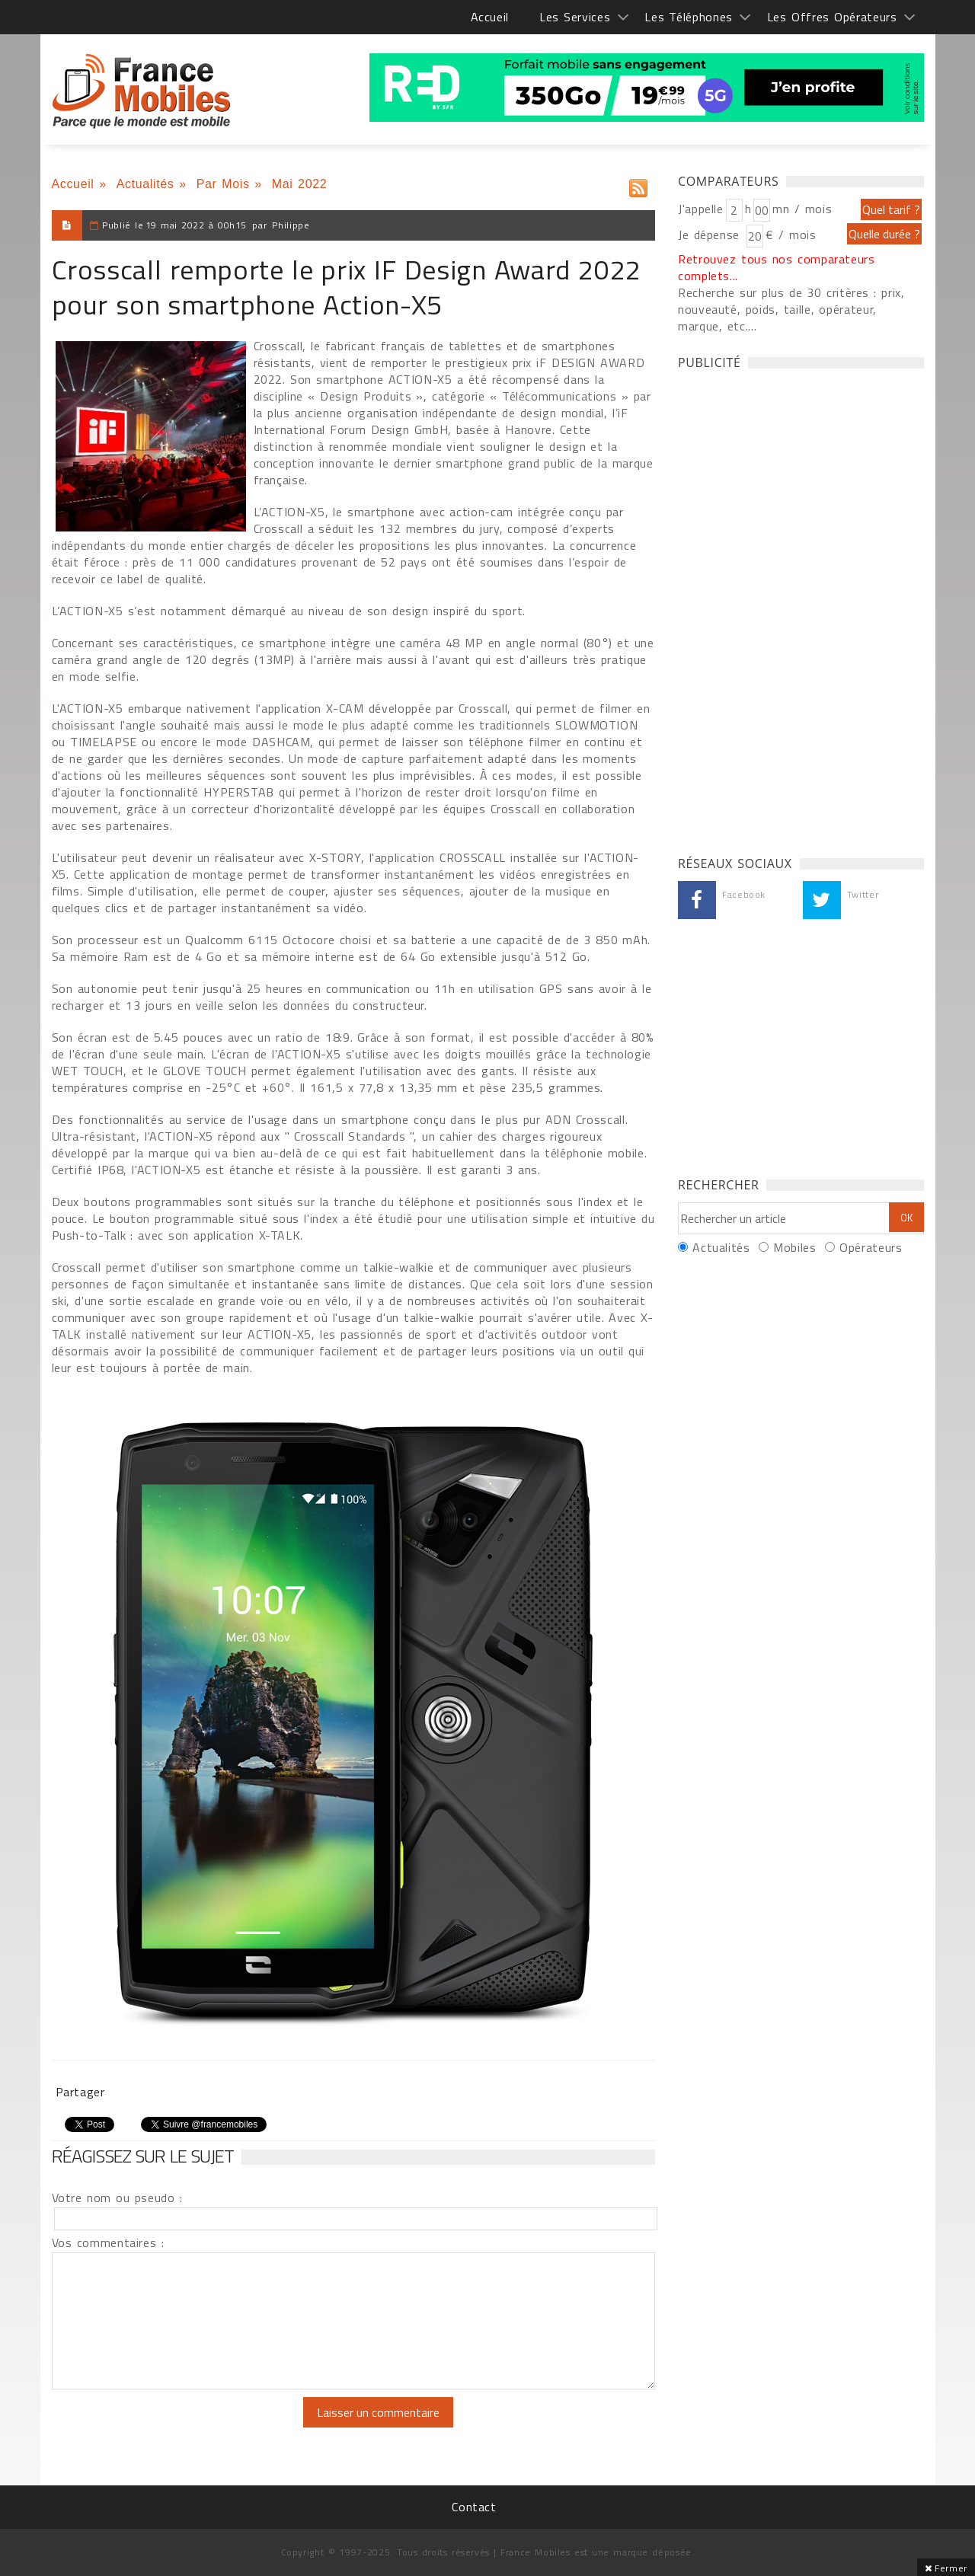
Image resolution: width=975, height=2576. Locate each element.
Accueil (490, 17)
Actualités (145, 183)
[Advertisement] (792, 608)
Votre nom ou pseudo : (117, 2197)
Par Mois (223, 183)
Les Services (574, 17)
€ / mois (791, 234)
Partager (80, 2092)
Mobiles (794, 1247)
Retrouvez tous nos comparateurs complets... (776, 267)
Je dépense (711, 234)
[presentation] (179, 2426)
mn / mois (802, 208)
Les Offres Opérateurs (832, 17)
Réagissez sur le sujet (143, 2155)
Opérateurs (870, 1247)
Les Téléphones (688, 17)
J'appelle (701, 208)
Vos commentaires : (108, 2242)
